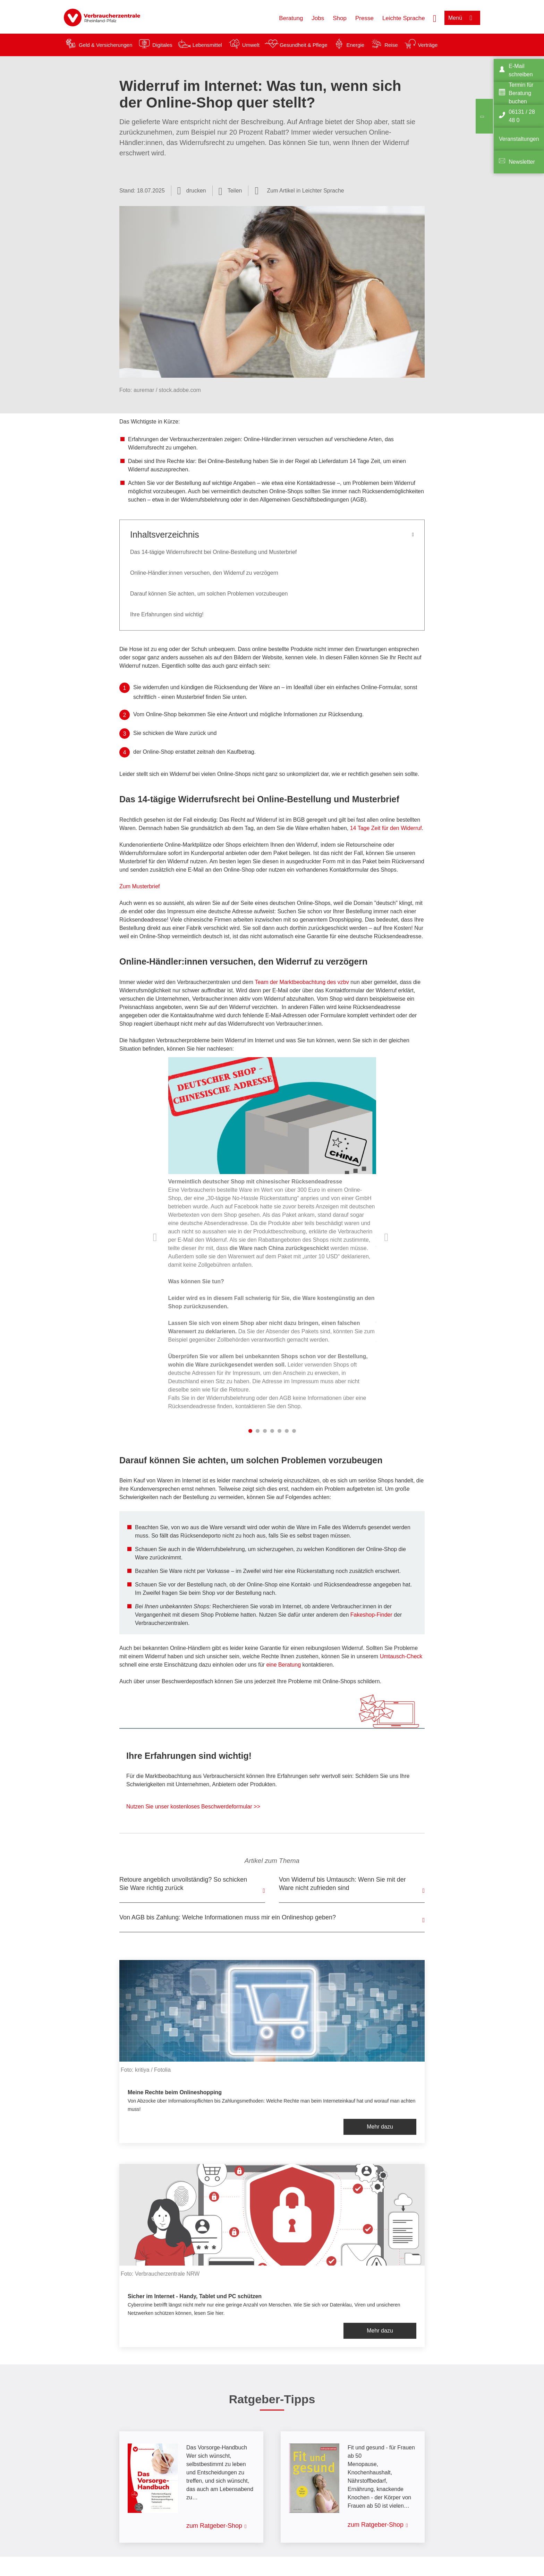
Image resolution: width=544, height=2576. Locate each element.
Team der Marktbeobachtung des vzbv (302, 982)
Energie (355, 45)
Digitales (162, 45)
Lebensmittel (207, 45)
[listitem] (272, 1238)
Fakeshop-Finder (371, 1615)
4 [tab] (272, 1431)
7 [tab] (294, 1431)
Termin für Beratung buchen (521, 93)
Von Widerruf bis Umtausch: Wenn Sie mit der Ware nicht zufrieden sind (342, 1883)
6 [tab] (287, 1431)
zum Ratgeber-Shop (214, 2525)
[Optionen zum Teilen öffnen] (230, 190)
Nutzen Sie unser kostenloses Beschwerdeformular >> (193, 1806)
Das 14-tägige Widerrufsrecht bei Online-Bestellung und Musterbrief (213, 552)
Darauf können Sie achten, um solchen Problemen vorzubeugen (209, 594)
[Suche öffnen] (434, 17)
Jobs (318, 18)
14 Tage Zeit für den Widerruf (386, 828)
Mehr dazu (380, 2127)
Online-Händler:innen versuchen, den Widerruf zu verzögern (204, 573)
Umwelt (251, 45)
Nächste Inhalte (387, 1237)
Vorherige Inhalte (156, 1237)
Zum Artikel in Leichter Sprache (305, 191)
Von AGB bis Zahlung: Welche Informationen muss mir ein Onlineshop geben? (227, 1917)
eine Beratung (283, 1665)
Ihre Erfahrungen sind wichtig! (167, 614)
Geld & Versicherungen (105, 45)
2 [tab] (258, 1431)
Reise (391, 45)
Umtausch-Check (401, 1656)
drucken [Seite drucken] (196, 191)
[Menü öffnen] (462, 18)
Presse (364, 18)
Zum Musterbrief (139, 886)
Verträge (428, 45)
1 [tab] (250, 1431)
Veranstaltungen (519, 139)
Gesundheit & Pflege (304, 45)
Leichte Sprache (403, 18)
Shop (340, 18)
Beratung (291, 18)
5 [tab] (279, 1431)
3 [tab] (265, 1431)
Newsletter (522, 162)
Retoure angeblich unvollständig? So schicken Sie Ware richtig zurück (183, 1883)
